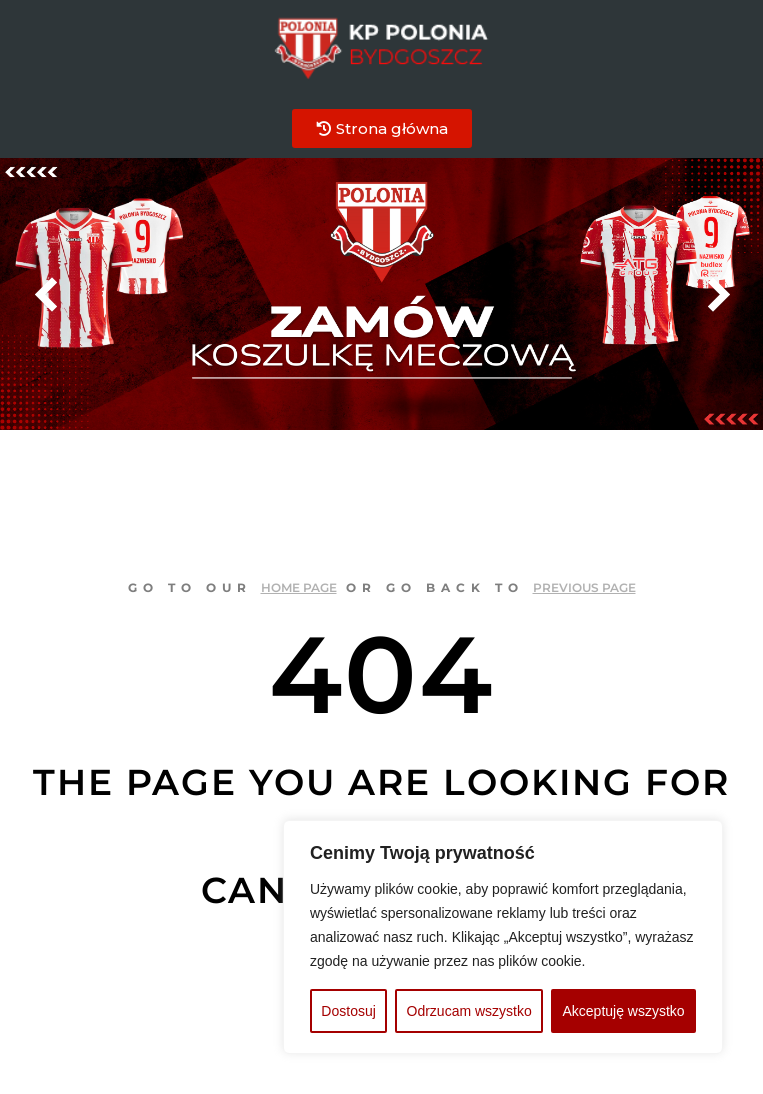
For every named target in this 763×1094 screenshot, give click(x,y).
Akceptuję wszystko (623, 1011)
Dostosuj (348, 1011)
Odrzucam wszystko (469, 1011)
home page (299, 587)
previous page (584, 587)
